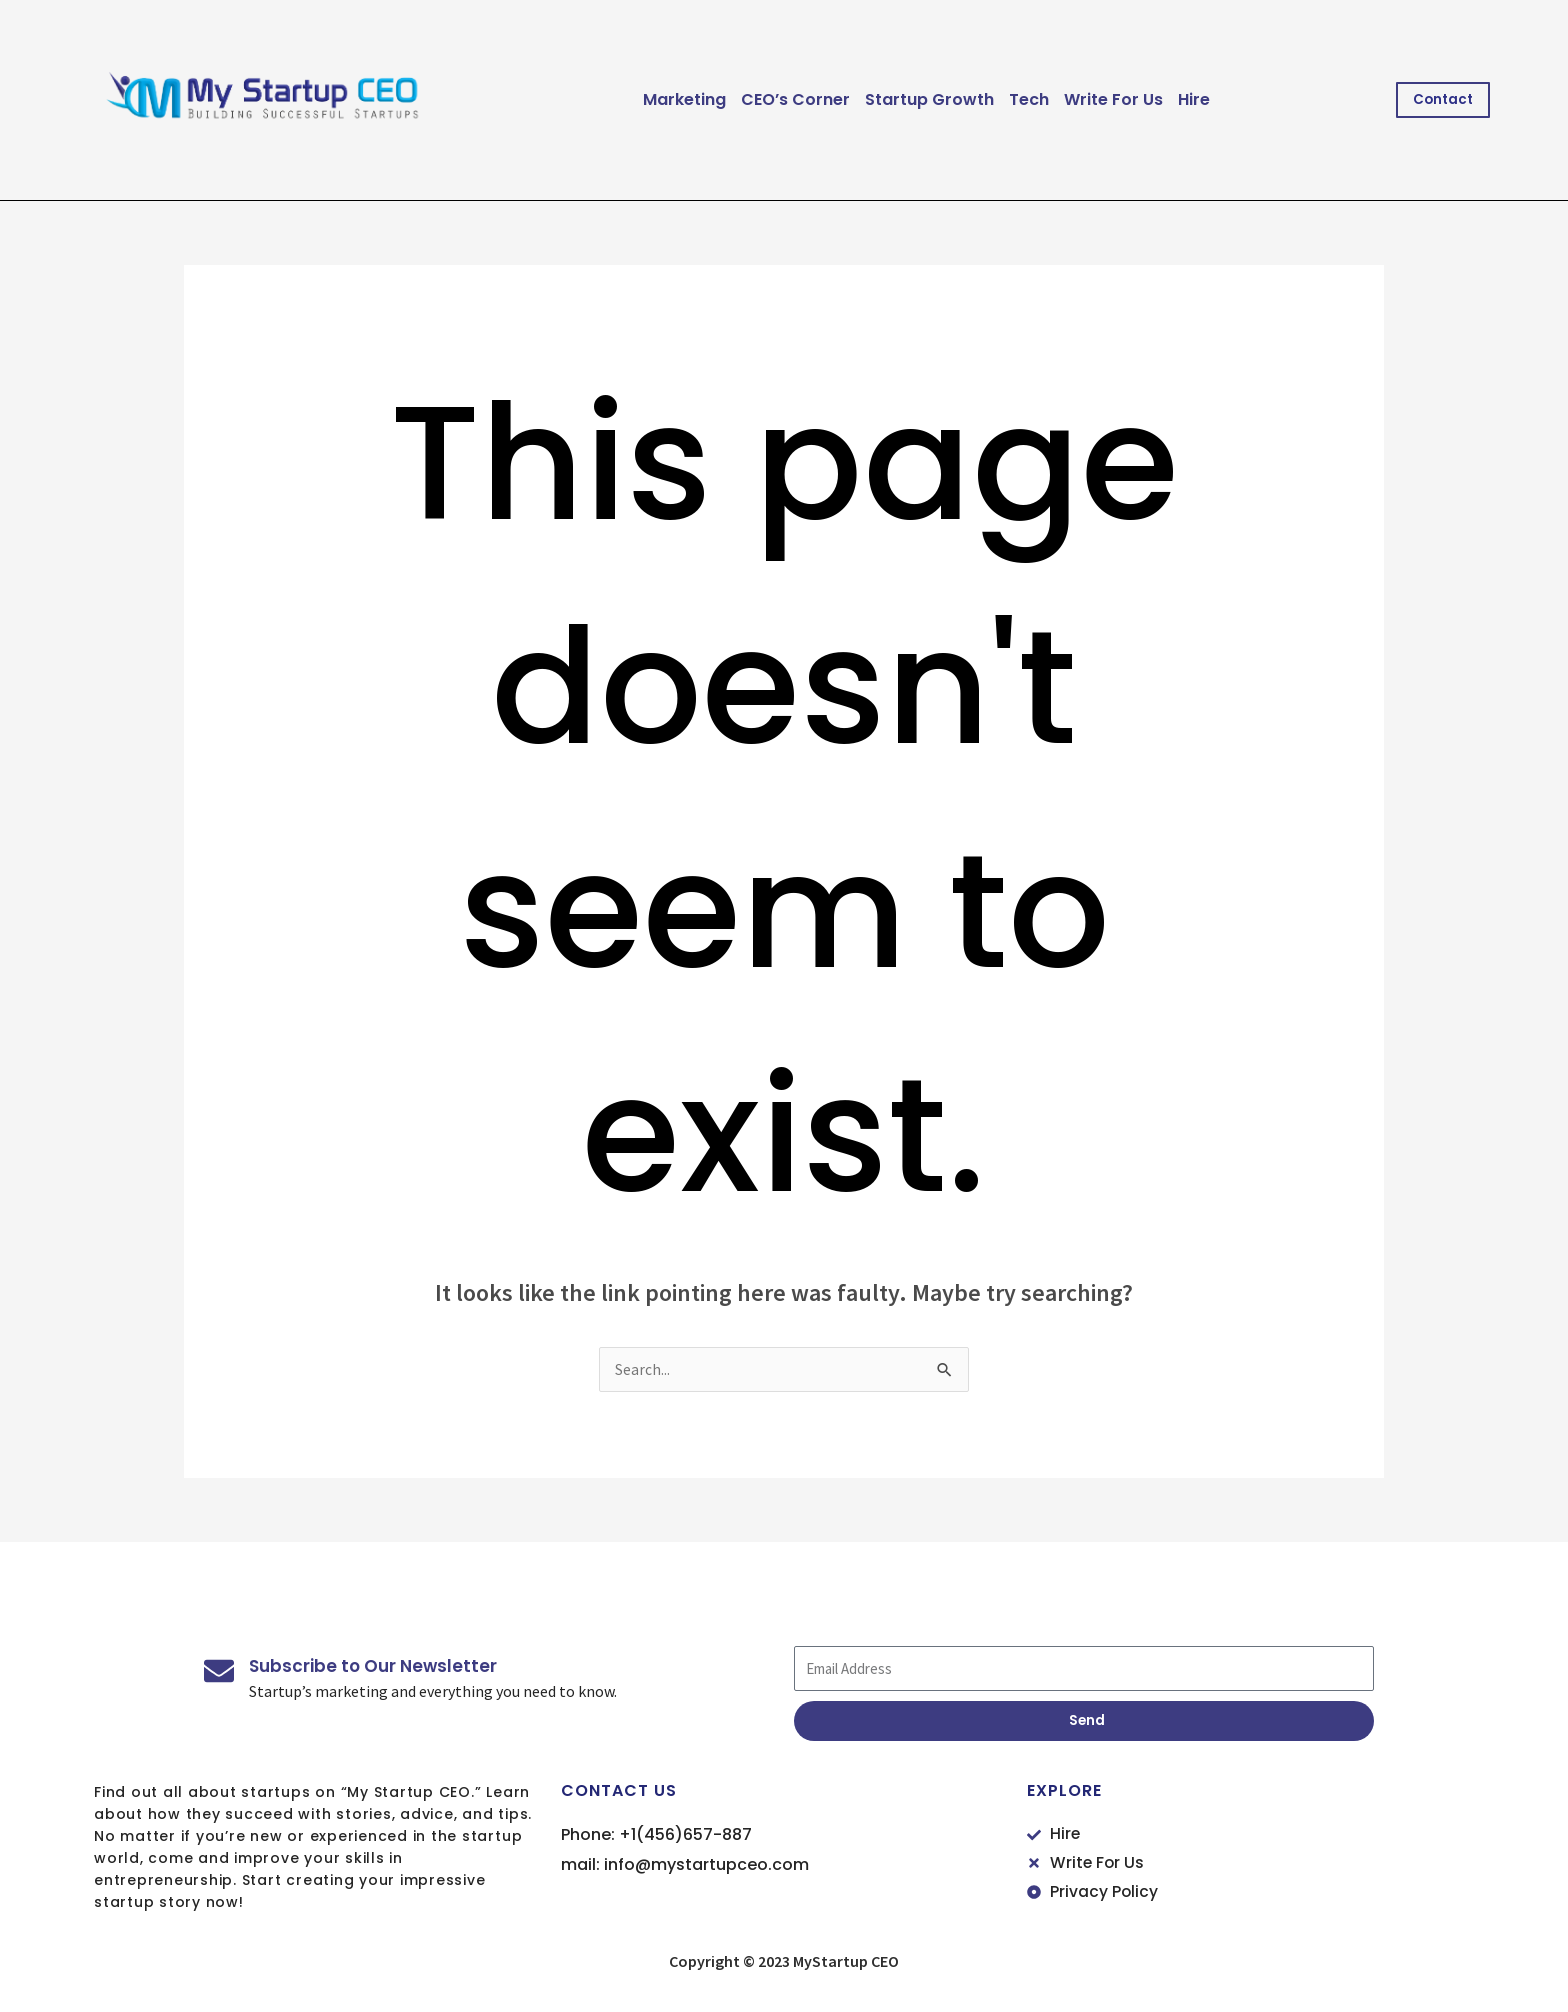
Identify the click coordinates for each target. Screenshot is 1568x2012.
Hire (1185, 99)
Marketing (675, 99)
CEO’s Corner (786, 99)
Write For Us (1104, 99)
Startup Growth (920, 99)
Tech (1020, 99)
